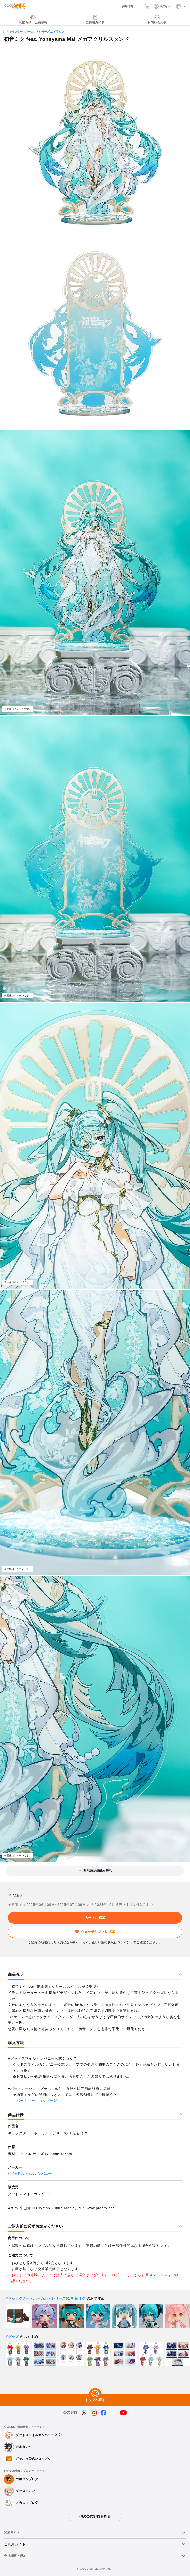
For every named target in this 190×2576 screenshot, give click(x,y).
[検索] (139, 6)
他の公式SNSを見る (95, 2516)
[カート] (147, 6)
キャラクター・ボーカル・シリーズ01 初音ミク (35, 31)
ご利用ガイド (15, 2544)
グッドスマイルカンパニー (31, 2174)
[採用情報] (124, 6)
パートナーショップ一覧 (36, 2101)
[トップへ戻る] (95, 2394)
